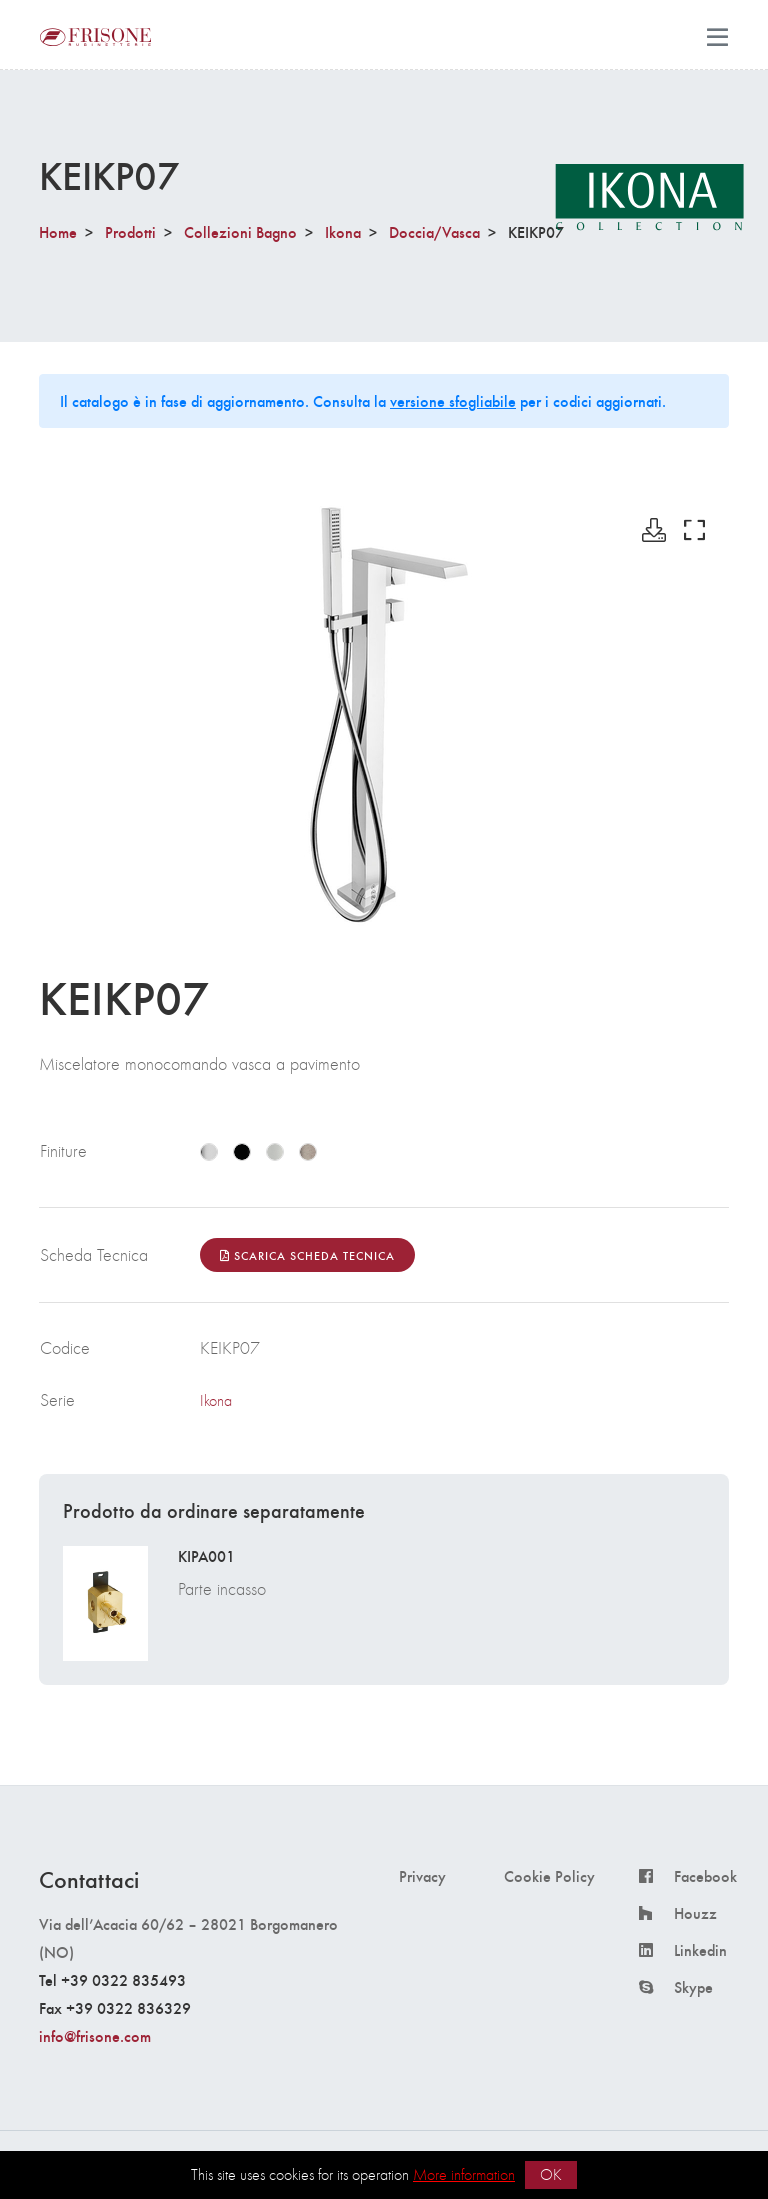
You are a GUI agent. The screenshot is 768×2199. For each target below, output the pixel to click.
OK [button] (551, 2174)
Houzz (695, 1913)
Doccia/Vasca (434, 231)
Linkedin (700, 1950)
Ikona (343, 231)
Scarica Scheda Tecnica (307, 1255)
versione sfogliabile (453, 400)
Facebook (705, 1876)
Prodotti (130, 231)
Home (58, 231)
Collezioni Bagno (240, 231)
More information (464, 2174)
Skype (693, 1987)
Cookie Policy (549, 1876)
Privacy (422, 1876)
